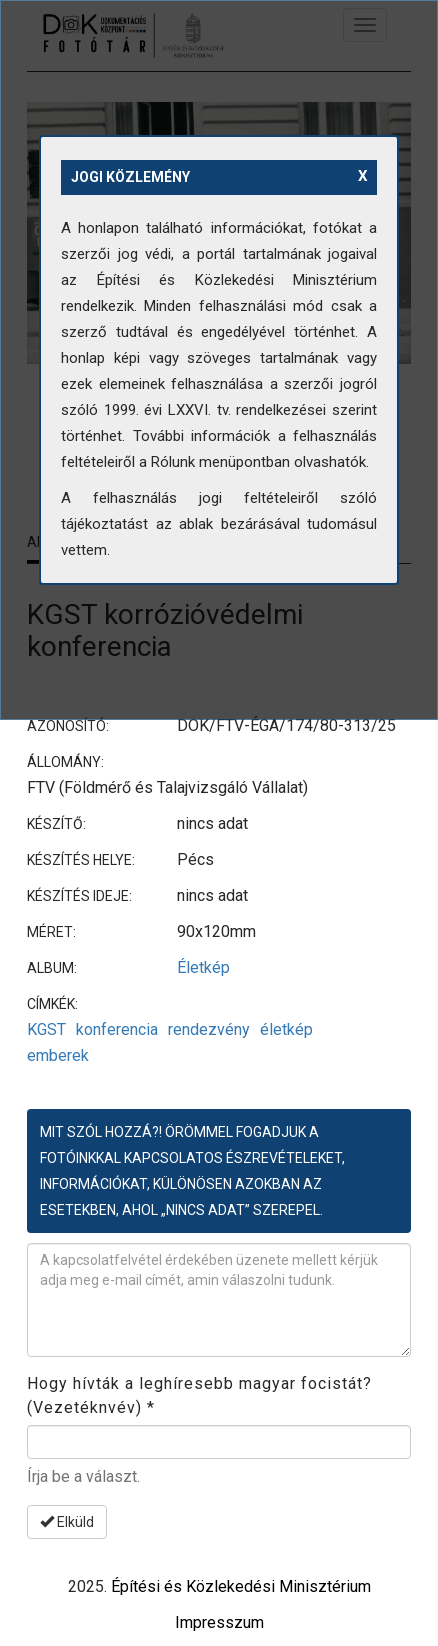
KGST (46, 1029)
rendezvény (209, 1029)
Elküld (67, 1522)
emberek (58, 1055)
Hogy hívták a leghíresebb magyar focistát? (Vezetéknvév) (199, 1395)
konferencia (117, 1029)
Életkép (203, 967)
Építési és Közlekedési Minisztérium (241, 1586)
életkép (286, 1029)
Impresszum (219, 1622)
